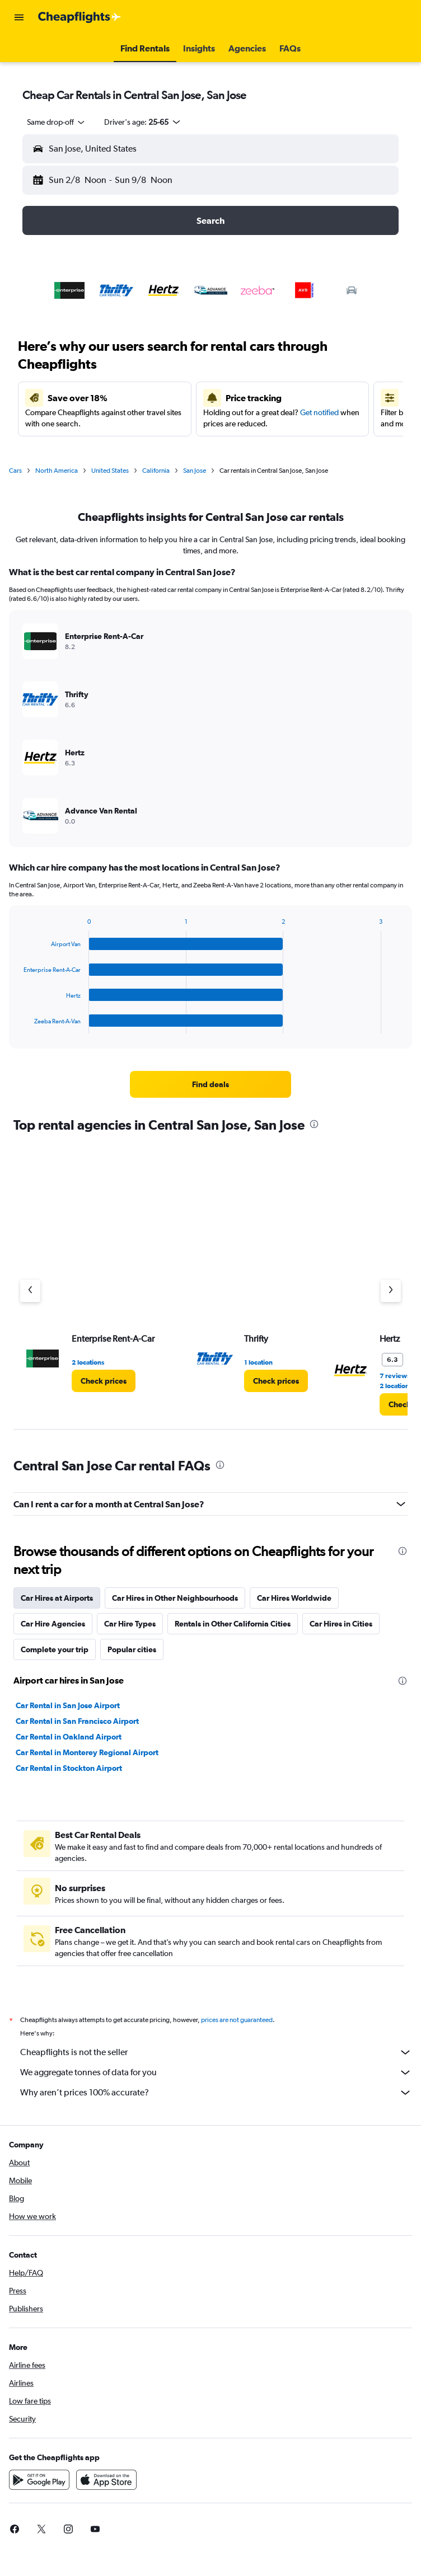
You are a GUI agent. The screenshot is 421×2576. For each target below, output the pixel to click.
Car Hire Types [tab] (130, 1623)
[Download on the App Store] (106, 2480)
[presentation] (314, 1124)
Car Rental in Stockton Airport (69, 1768)
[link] (210, 1084)
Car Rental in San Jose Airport (68, 1705)
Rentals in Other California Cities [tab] (233, 1623)
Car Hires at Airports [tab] (57, 1597)
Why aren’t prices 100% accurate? (216, 2092)
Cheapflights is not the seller (216, 2052)
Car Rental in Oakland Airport (68, 1736)
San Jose (194, 470)
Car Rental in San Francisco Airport (77, 1721)
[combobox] (56, 122)
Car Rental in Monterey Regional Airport (87, 1752)
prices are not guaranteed (237, 2020)
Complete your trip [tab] (54, 1649)
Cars (15, 470)
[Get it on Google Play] (39, 2480)
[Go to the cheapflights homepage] (79, 17)
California (156, 470)
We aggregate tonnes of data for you (216, 2072)
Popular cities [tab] (131, 1649)
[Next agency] (391, 1291)
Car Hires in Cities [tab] (341, 1623)
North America (56, 470)
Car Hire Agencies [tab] (53, 1623)
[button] (19, 17)
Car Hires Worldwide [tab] (294, 1597)
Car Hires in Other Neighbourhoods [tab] (175, 1597)
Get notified (319, 412)
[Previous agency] (30, 1291)
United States (110, 470)
